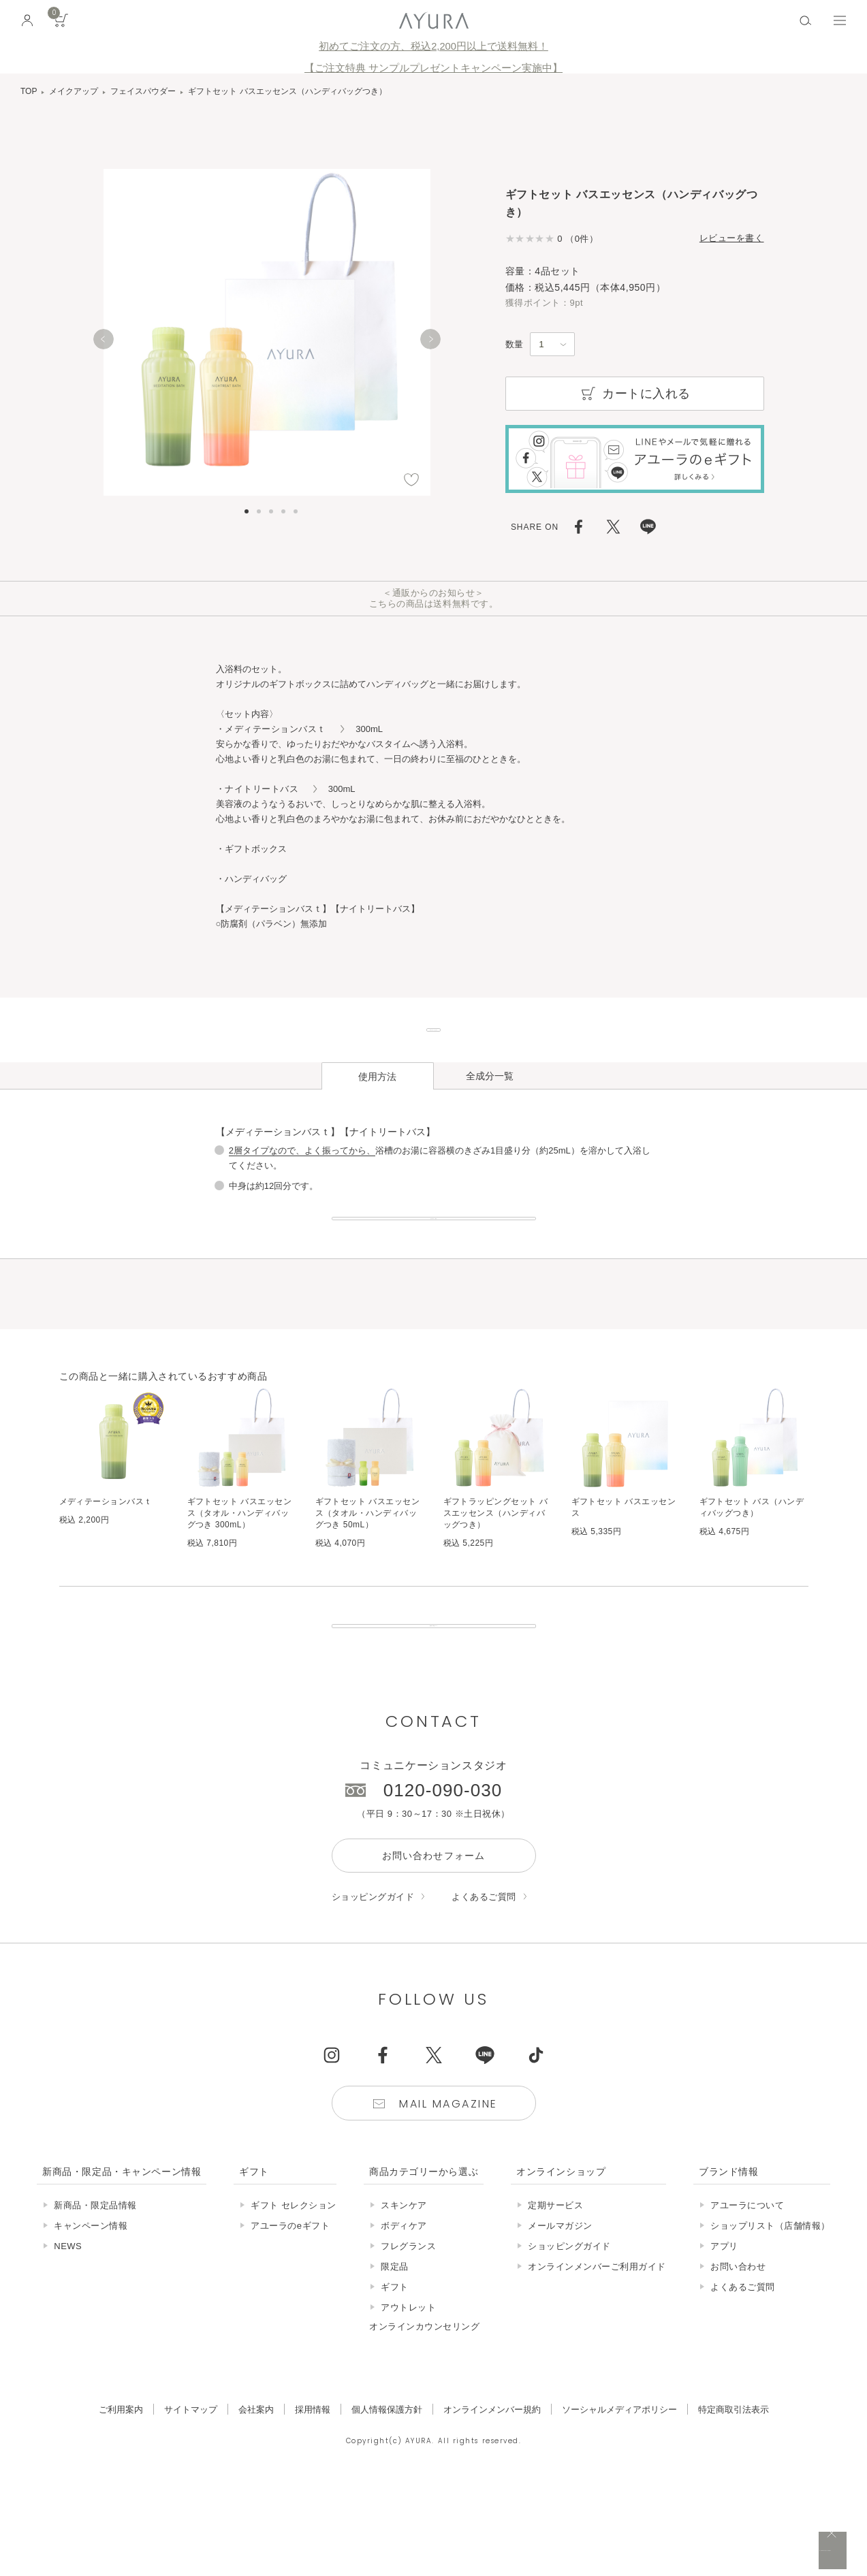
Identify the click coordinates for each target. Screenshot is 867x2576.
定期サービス (555, 2295)
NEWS (68, 2336)
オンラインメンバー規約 (492, 2500)
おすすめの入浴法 (433, 1263)
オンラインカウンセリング (424, 2417)
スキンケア (404, 2295)
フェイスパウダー (143, 91)
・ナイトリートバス (262, 789)
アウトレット (408, 2398)
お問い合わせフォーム (433, 1946)
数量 (514, 344)
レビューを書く (731, 238)
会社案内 (256, 2500)
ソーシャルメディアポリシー (619, 2500)
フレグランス (408, 2336)
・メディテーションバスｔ (276, 729)
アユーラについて (747, 2295)
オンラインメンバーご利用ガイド (597, 2357)
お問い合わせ (738, 2357)
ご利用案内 (121, 2500)
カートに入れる (634, 393)
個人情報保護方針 (386, 2500)
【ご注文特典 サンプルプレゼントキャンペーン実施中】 (433, 68)
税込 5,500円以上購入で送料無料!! (729, 2552)
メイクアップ (73, 91)
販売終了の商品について (433, 1701)
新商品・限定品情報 (95, 2295)
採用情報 (312, 2500)
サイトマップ (190, 2500)
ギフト (395, 2377)
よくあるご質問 (484, 1987)
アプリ (724, 2336)
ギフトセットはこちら (434, 1045)
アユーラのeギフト (290, 2316)
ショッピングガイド (373, 1987)
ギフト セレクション (293, 2295)
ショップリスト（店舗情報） (770, 2316)
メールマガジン (560, 2316)
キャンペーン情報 (90, 2316)
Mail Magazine (448, 2194)
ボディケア (404, 2316)
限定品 (395, 2357)
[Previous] (103, 339)
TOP (28, 91)
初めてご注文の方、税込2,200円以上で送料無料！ (433, 46)
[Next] (430, 339)
